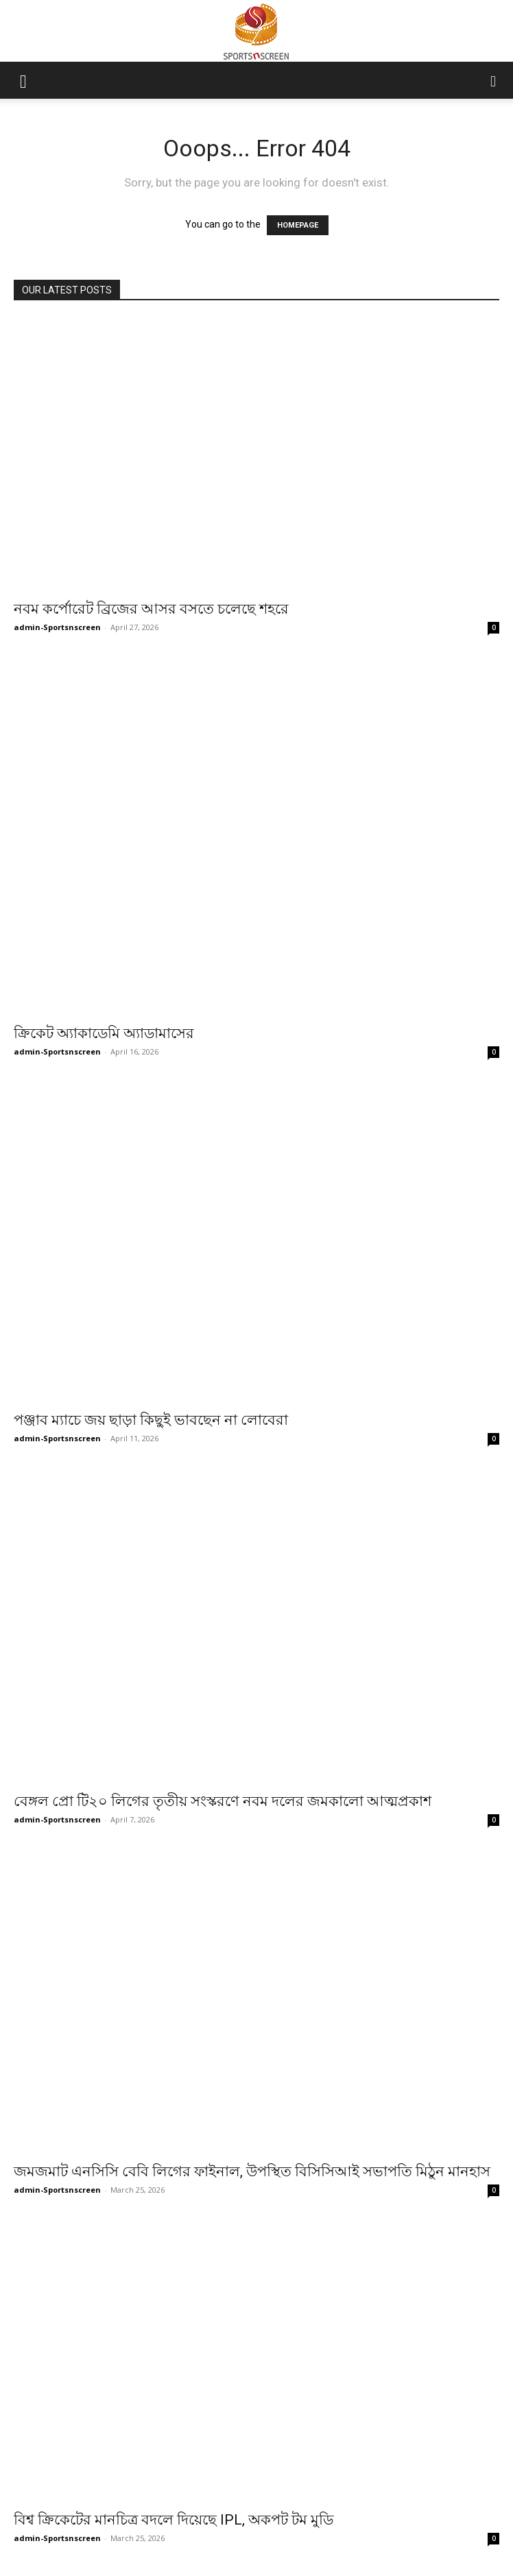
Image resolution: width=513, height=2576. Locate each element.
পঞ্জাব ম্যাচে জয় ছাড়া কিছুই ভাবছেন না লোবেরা (151, 1420)
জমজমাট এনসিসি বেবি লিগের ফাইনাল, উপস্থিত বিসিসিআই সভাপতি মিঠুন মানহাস (252, 2171)
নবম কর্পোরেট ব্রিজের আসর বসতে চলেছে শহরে (151, 609)
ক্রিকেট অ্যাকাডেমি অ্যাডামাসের (104, 1033)
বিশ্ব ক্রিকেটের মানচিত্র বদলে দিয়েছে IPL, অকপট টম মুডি (173, 2474)
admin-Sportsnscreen (57, 627)
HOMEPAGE (297, 225)
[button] (23, 80)
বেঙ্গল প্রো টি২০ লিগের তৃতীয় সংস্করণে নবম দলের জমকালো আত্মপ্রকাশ (222, 1801)
